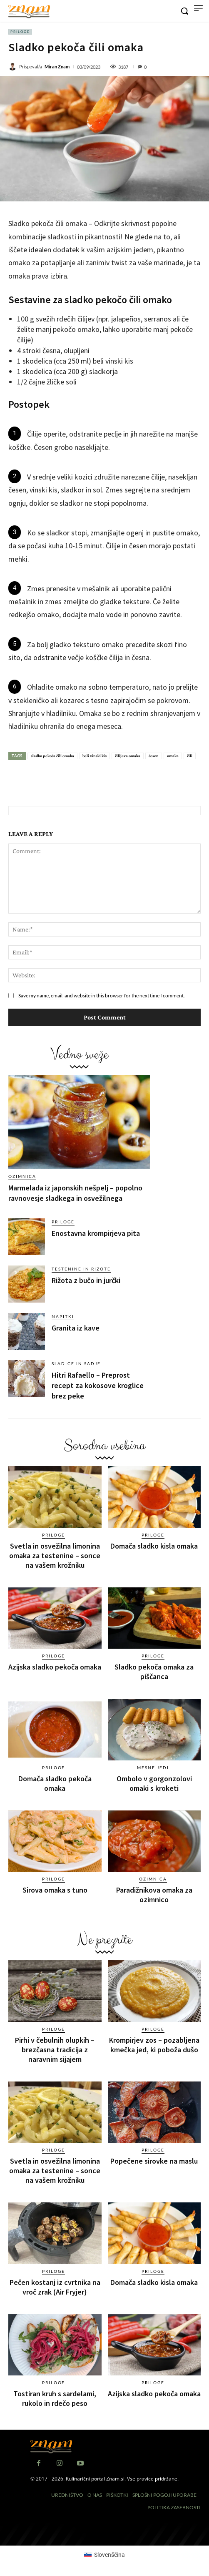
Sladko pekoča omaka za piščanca (154, 1671)
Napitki (63, 1316)
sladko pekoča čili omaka (52, 755)
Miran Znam (57, 66)
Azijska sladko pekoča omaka (54, 1667)
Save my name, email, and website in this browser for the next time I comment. (101, 995)
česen (154, 755)
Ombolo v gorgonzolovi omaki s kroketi (154, 1783)
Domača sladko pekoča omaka (55, 1783)
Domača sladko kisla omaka (154, 1546)
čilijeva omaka (127, 755)
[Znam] (29, 11)
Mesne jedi (153, 1767)
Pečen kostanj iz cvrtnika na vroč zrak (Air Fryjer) (55, 2287)
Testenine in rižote (81, 1268)
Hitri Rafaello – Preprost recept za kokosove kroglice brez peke (98, 1385)
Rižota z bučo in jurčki (86, 1280)
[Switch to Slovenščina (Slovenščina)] (104, 2554)
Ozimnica (22, 1176)
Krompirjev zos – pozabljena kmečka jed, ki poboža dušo (154, 2044)
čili (189, 755)
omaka (173, 755)
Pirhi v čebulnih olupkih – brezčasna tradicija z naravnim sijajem (55, 2049)
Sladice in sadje (76, 1363)
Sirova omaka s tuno (54, 1890)
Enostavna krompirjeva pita (96, 1233)
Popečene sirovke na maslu (154, 2161)
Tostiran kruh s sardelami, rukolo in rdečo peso (54, 2398)
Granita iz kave (76, 1328)
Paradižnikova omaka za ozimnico (154, 1894)
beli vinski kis (94, 755)
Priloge (20, 32)
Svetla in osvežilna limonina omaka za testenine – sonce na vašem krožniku (54, 1555)
